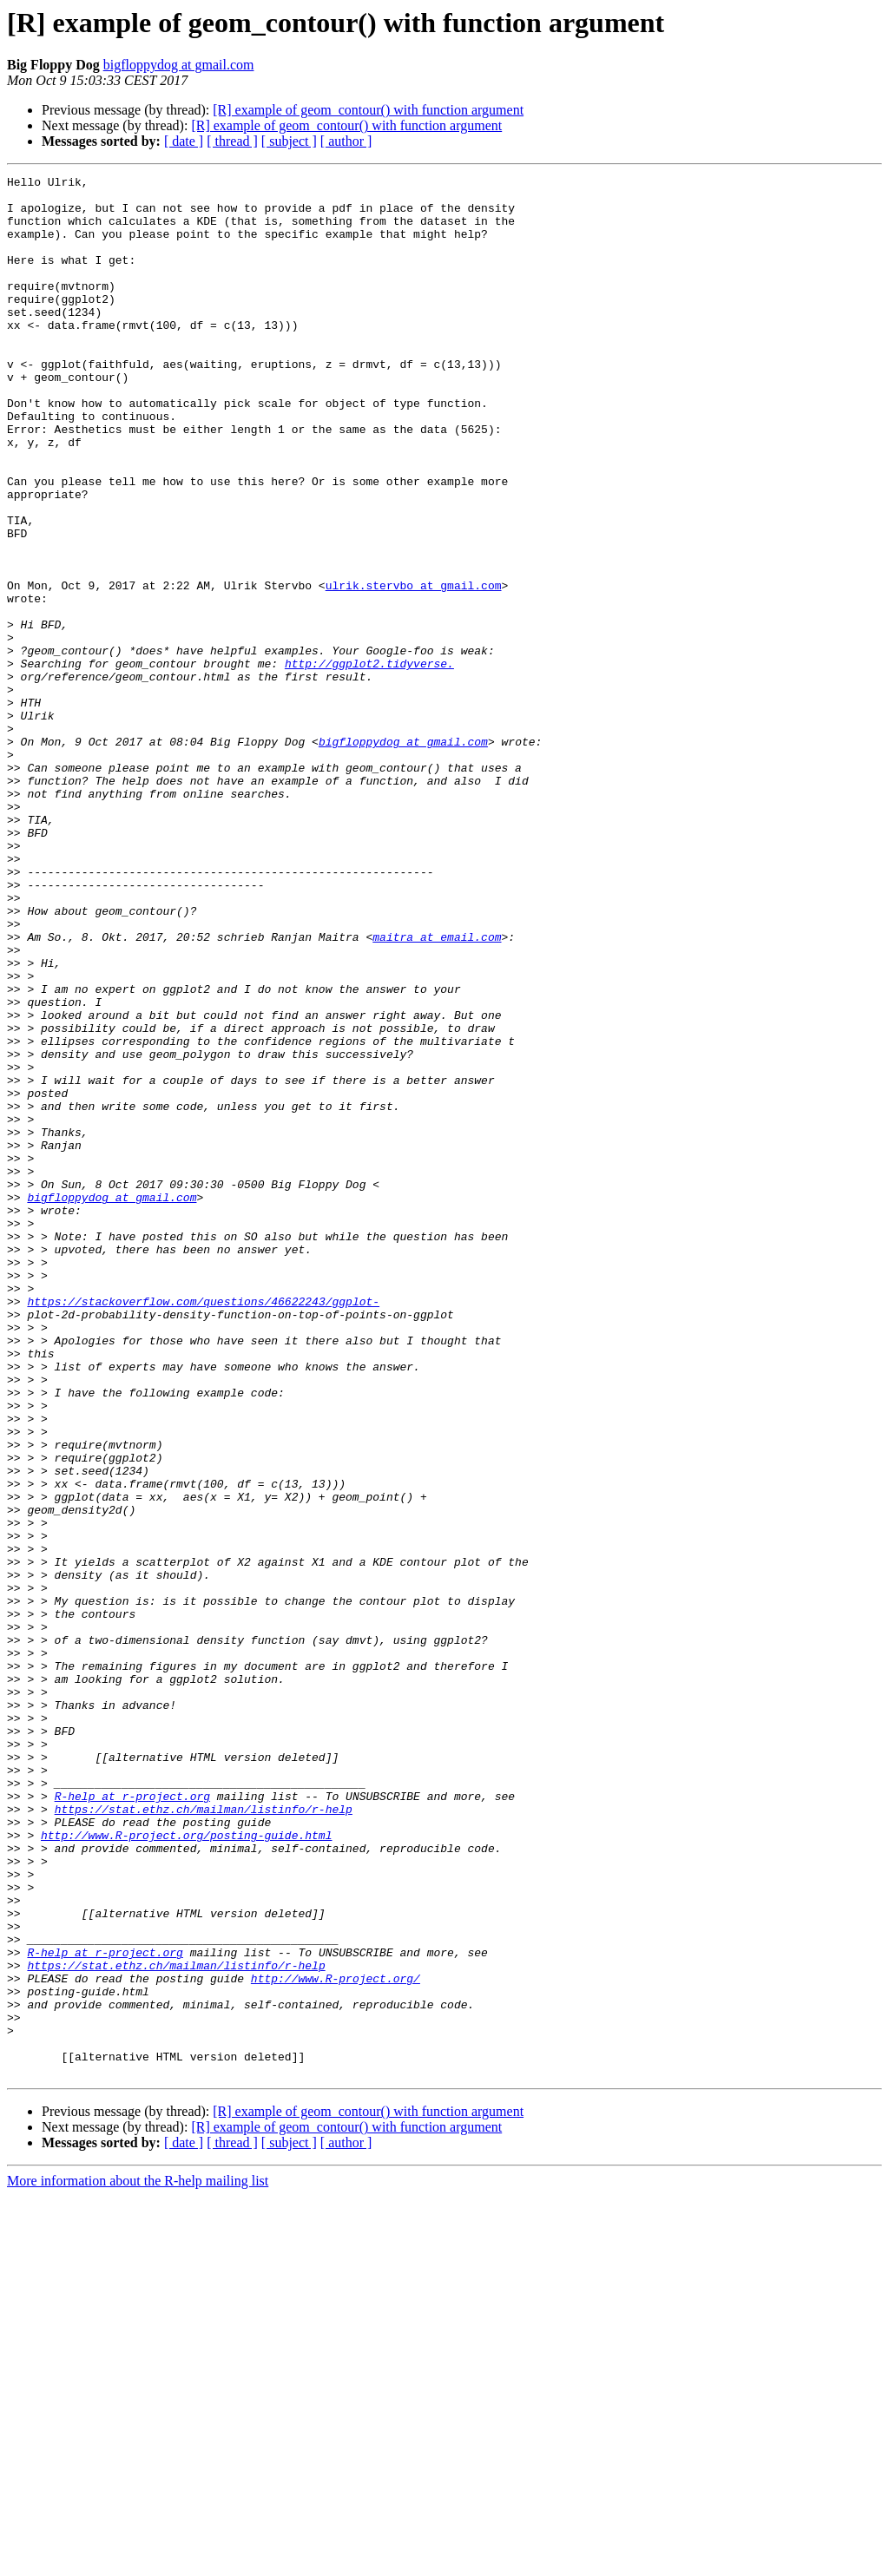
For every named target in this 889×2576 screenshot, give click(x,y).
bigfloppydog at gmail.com (178, 64)
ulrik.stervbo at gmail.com (414, 668)
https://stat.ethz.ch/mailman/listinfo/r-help (203, 2137)
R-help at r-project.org (132, 2121)
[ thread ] (232, 141)
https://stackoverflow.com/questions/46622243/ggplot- (203, 1527)
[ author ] (346, 141)
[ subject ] (289, 141)
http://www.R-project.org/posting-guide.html (186, 2168)
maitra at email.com (436, 1090)
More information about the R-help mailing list (137, 2560)
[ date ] (183, 141)
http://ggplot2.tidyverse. (369, 762)
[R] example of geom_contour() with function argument (368, 109)
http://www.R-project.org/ (335, 2340)
